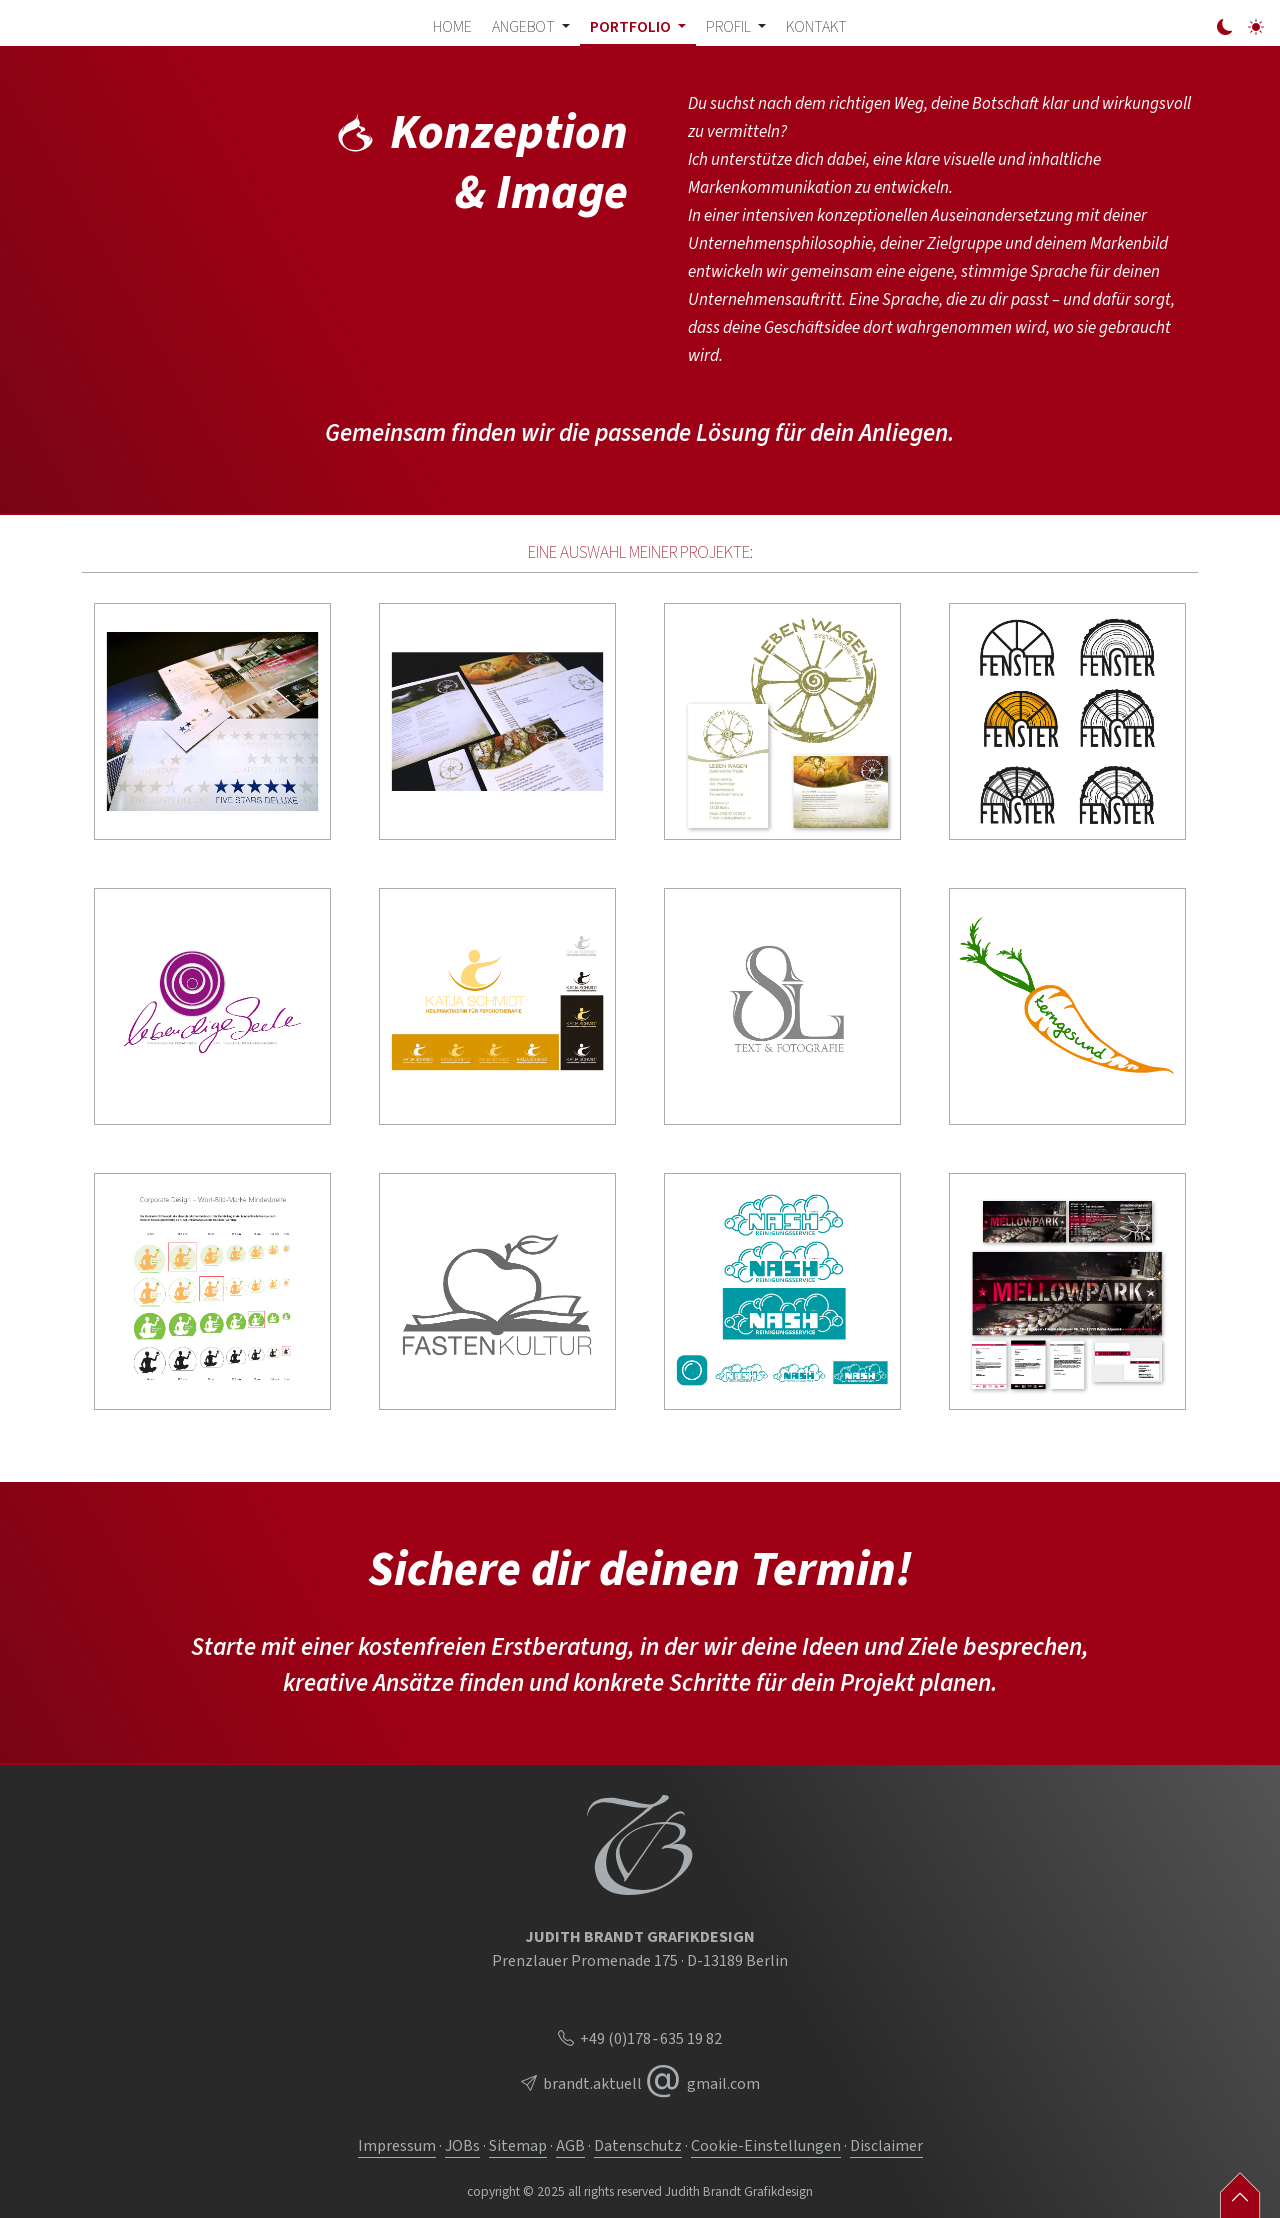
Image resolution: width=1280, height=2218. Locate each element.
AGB (570, 2146)
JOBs (462, 2146)
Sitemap (518, 2146)
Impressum (397, 2146)
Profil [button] (730, 27)
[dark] (1225, 28)
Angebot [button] (525, 27)
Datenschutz (638, 2146)
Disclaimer (886, 2146)
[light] (1256, 28)
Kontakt (816, 27)
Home (452, 27)
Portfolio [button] (632, 27)
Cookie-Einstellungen (766, 2146)
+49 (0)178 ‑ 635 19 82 (640, 2039)
